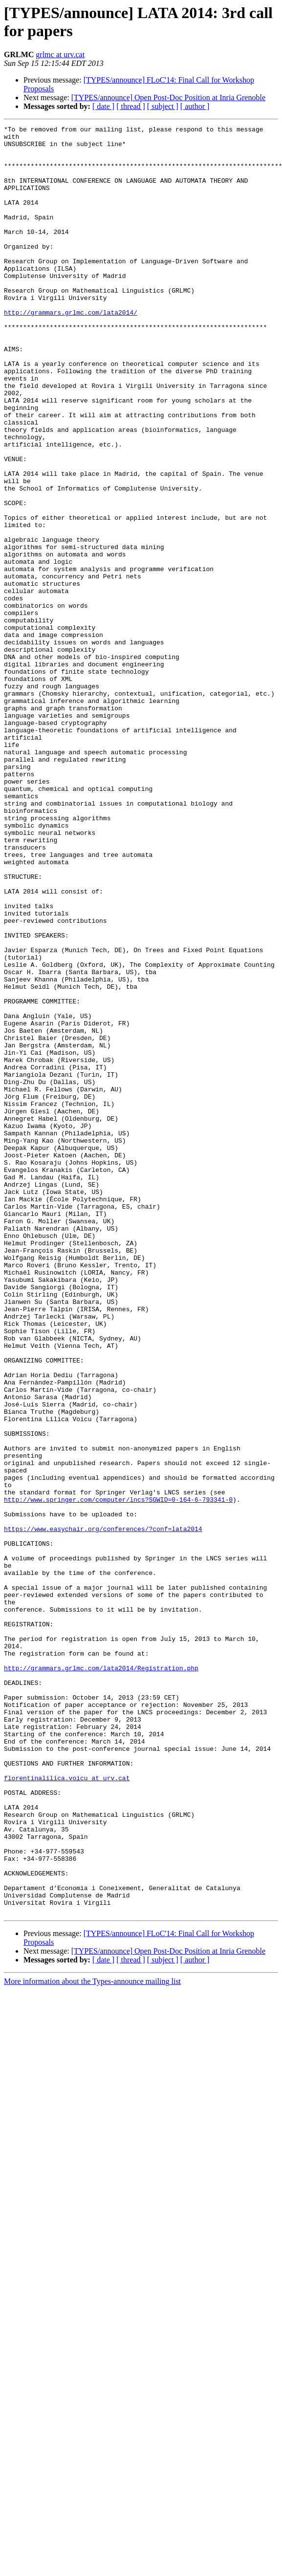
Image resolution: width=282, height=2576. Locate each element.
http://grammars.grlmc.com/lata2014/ (70, 350)
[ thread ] (130, 106)
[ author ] (195, 106)
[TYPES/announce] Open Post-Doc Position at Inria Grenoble (168, 97)
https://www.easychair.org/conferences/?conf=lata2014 (103, 1810)
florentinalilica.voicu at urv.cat (67, 2109)
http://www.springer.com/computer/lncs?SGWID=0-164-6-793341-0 (118, 1774)
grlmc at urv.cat (60, 54)
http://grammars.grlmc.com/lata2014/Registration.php (101, 1977)
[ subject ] (162, 106)
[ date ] (103, 106)
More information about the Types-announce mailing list (92, 2339)
